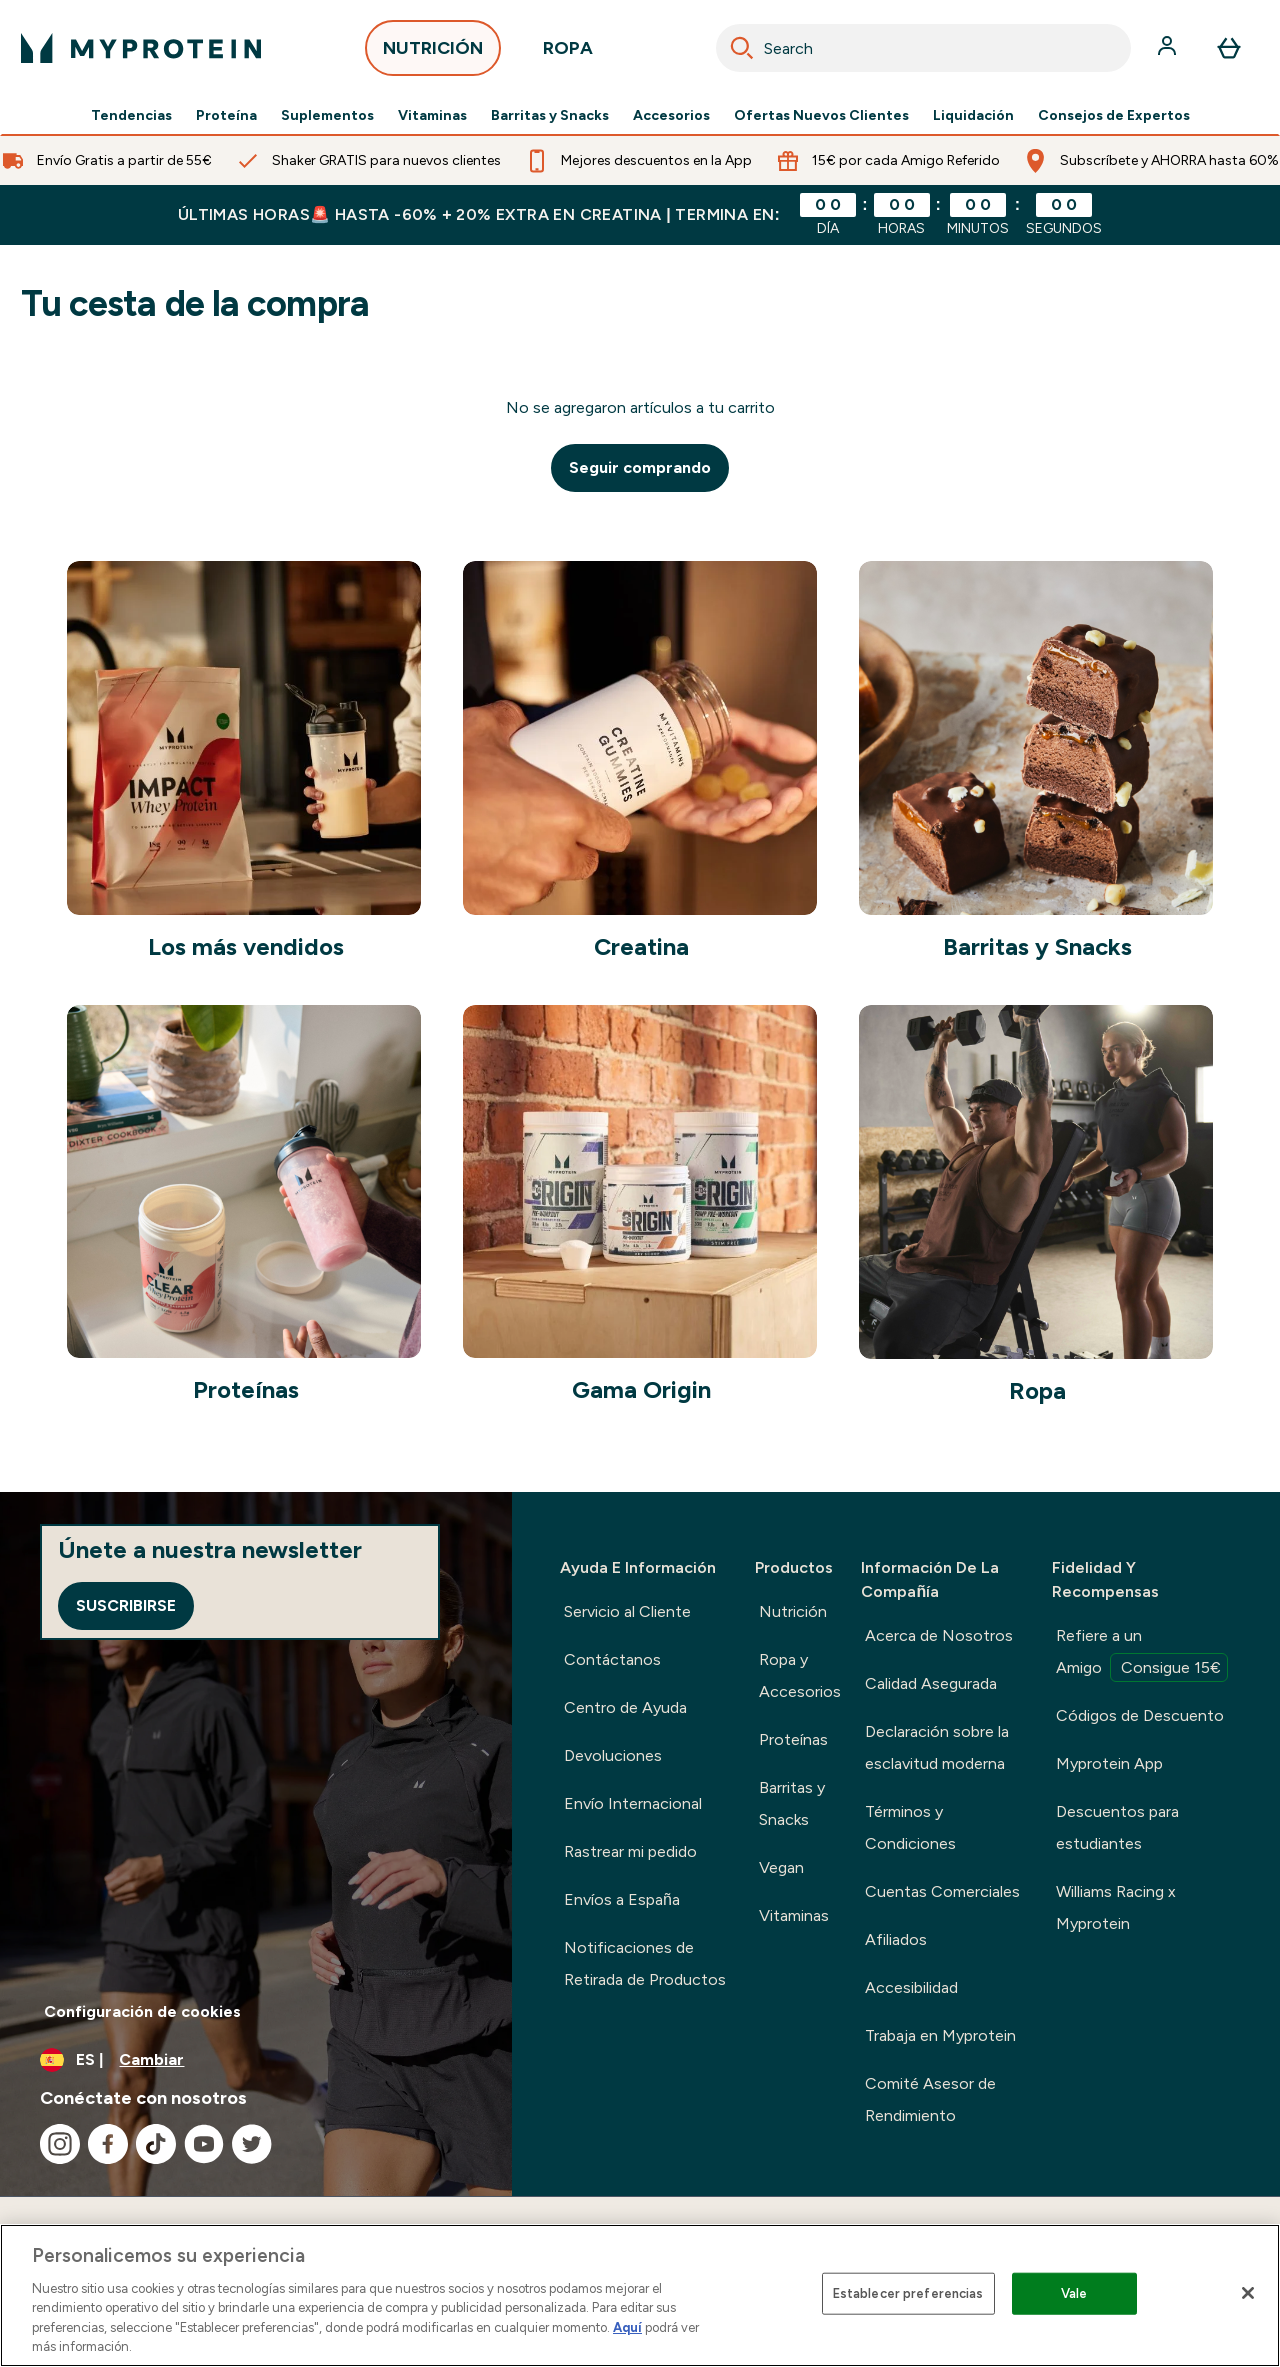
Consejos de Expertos (1114, 116)
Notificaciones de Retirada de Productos (645, 1963)
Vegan (781, 1867)
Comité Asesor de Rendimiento (930, 2099)
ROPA (568, 53)
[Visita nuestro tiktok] (156, 2144)
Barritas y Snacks (550, 116)
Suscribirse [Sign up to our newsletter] (126, 1605)
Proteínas (793, 1739)
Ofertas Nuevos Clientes (821, 116)
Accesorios (671, 116)
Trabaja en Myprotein (940, 2035)
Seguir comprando (640, 467)
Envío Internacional (633, 1803)
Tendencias (131, 116)
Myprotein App (1109, 1763)
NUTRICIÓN (433, 53)
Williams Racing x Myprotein (1116, 1907)
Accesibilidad (911, 1987)
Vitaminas (432, 116)
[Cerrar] (1248, 2293)
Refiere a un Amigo (1142, 1654)
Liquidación (973, 116)
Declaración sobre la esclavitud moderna (937, 1747)
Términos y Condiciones (910, 1827)
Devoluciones (613, 1755)
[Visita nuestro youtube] (204, 2144)
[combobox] (923, 48)
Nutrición (793, 1611)
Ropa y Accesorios (800, 1675)
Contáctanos (612, 1659)
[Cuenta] (1169, 48)
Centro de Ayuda (625, 1707)
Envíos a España (622, 1899)
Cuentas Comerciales (942, 1891)
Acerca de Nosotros (939, 1635)
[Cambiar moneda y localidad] (256, 2060)
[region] (640, 2295)
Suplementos (327, 116)
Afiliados (896, 1939)
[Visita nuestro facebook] (108, 2144)
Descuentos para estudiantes (1117, 1827)
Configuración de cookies (142, 2011)
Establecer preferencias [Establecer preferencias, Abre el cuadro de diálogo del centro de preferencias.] (908, 2293)
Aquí (627, 2327)
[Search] (742, 48)
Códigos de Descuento (1140, 1715)
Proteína (226, 116)
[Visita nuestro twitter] (252, 2144)
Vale (1074, 2293)
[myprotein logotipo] (141, 48)
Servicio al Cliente (627, 1611)
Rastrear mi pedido (630, 1851)
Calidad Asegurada (931, 1683)
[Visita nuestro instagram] (60, 2144)
